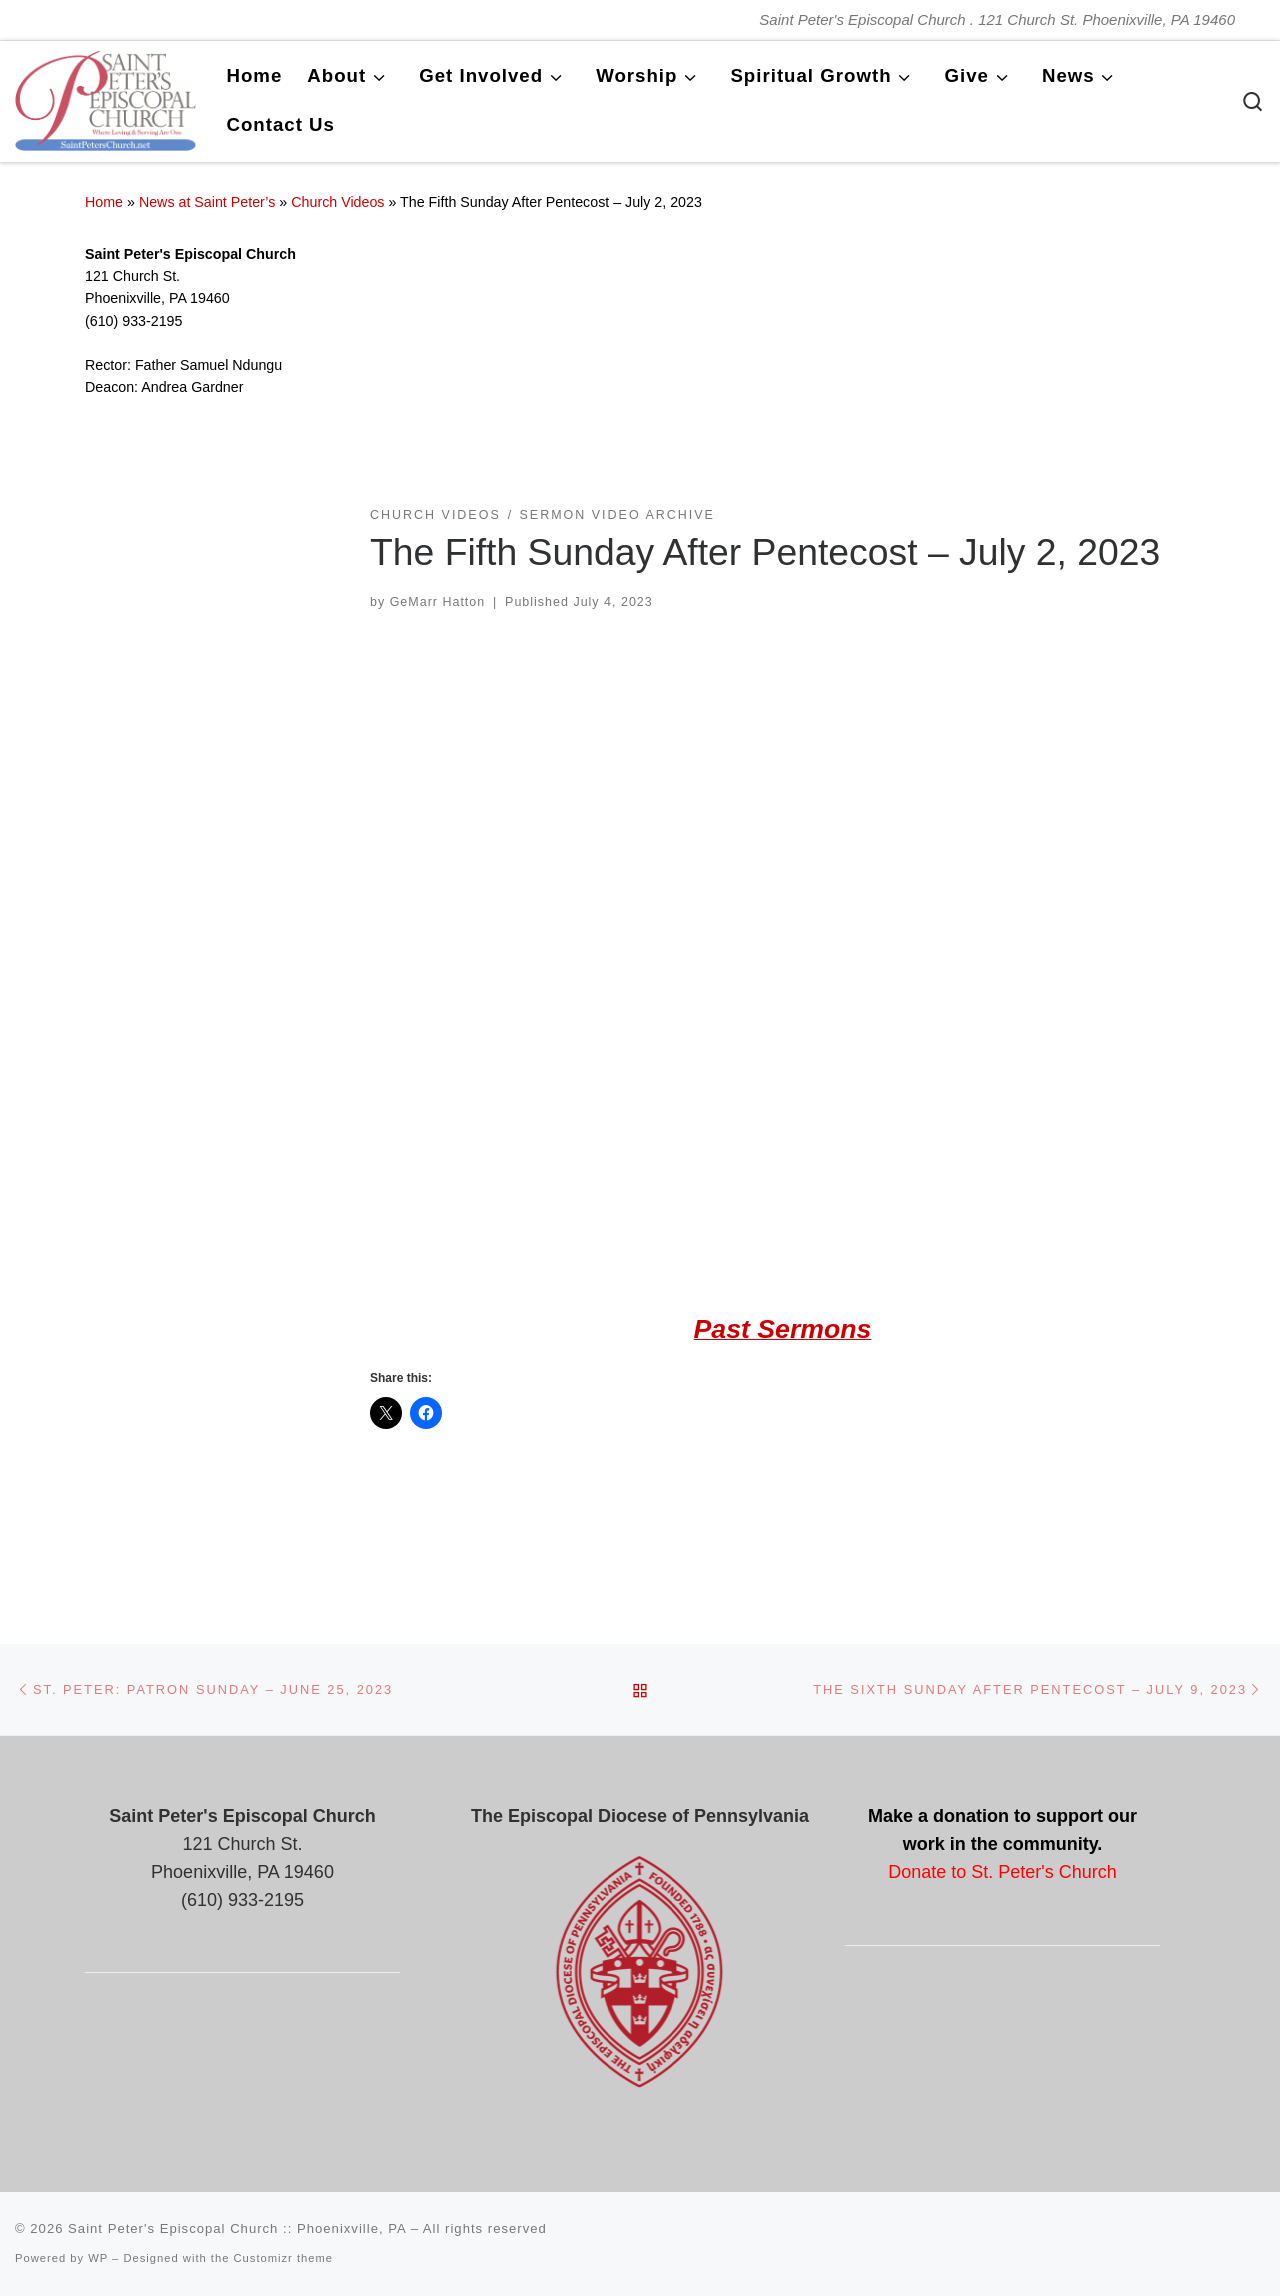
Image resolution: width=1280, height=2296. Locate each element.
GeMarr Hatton (438, 602)
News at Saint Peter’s (207, 202)
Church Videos (337, 202)
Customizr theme (284, 2258)
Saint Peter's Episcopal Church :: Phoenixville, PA (237, 2228)
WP (98, 2258)
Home (104, 202)
